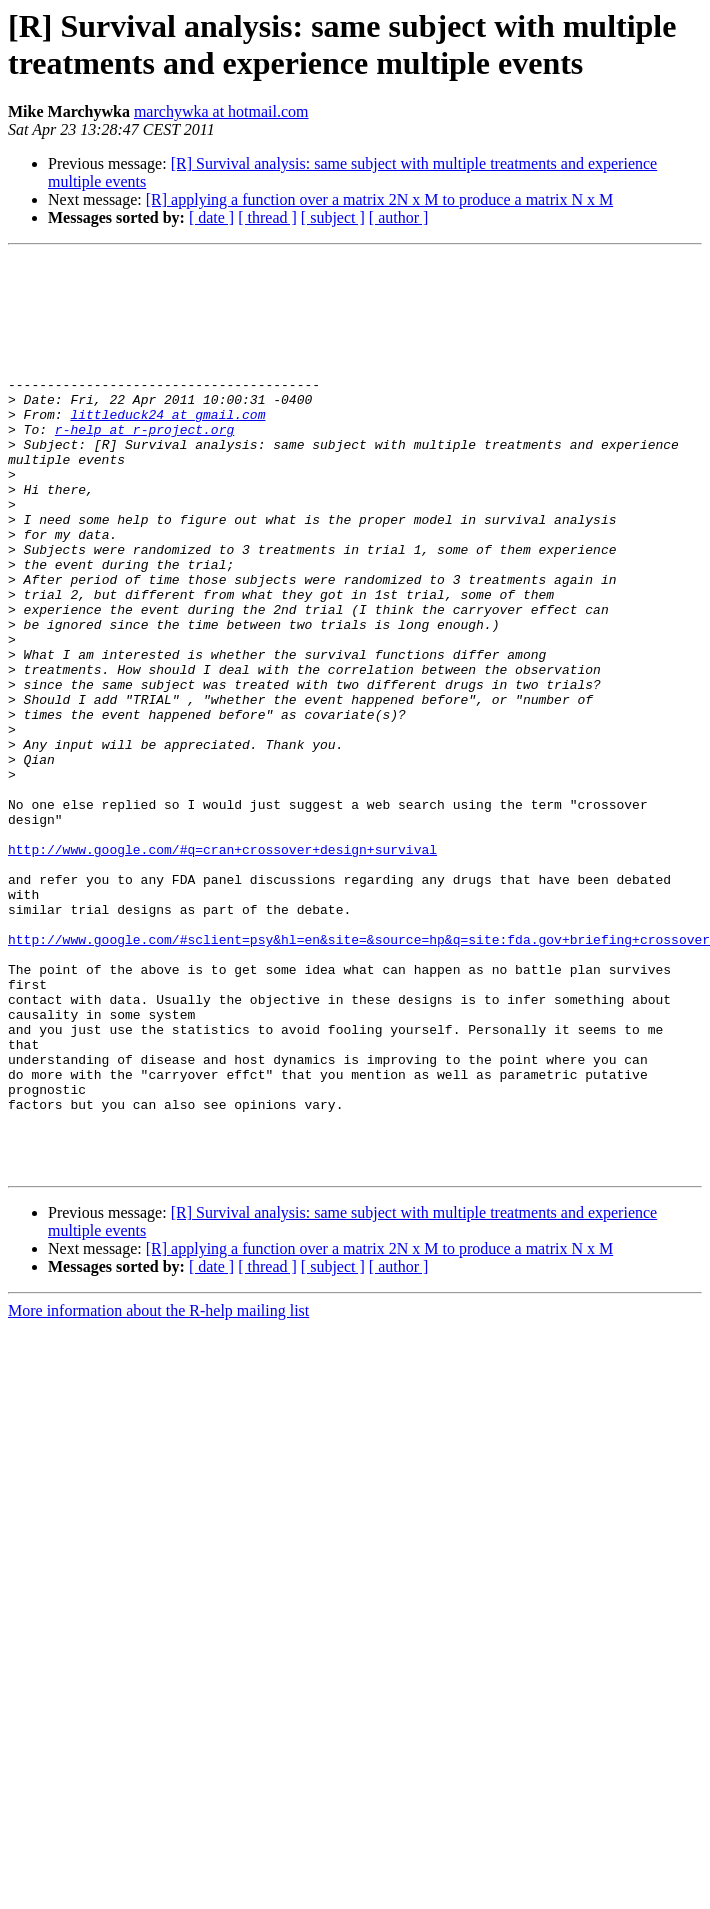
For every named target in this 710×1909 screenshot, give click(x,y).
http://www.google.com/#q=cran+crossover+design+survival (222, 969)
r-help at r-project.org (144, 465)
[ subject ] (333, 217)
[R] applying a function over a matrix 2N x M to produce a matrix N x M (379, 199)
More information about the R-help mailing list (158, 1493)
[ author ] (399, 217)
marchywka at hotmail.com (221, 111)
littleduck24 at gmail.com (167, 447)
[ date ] (211, 217)
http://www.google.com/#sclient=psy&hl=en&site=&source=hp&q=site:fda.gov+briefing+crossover (359, 1077)
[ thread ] (267, 217)
